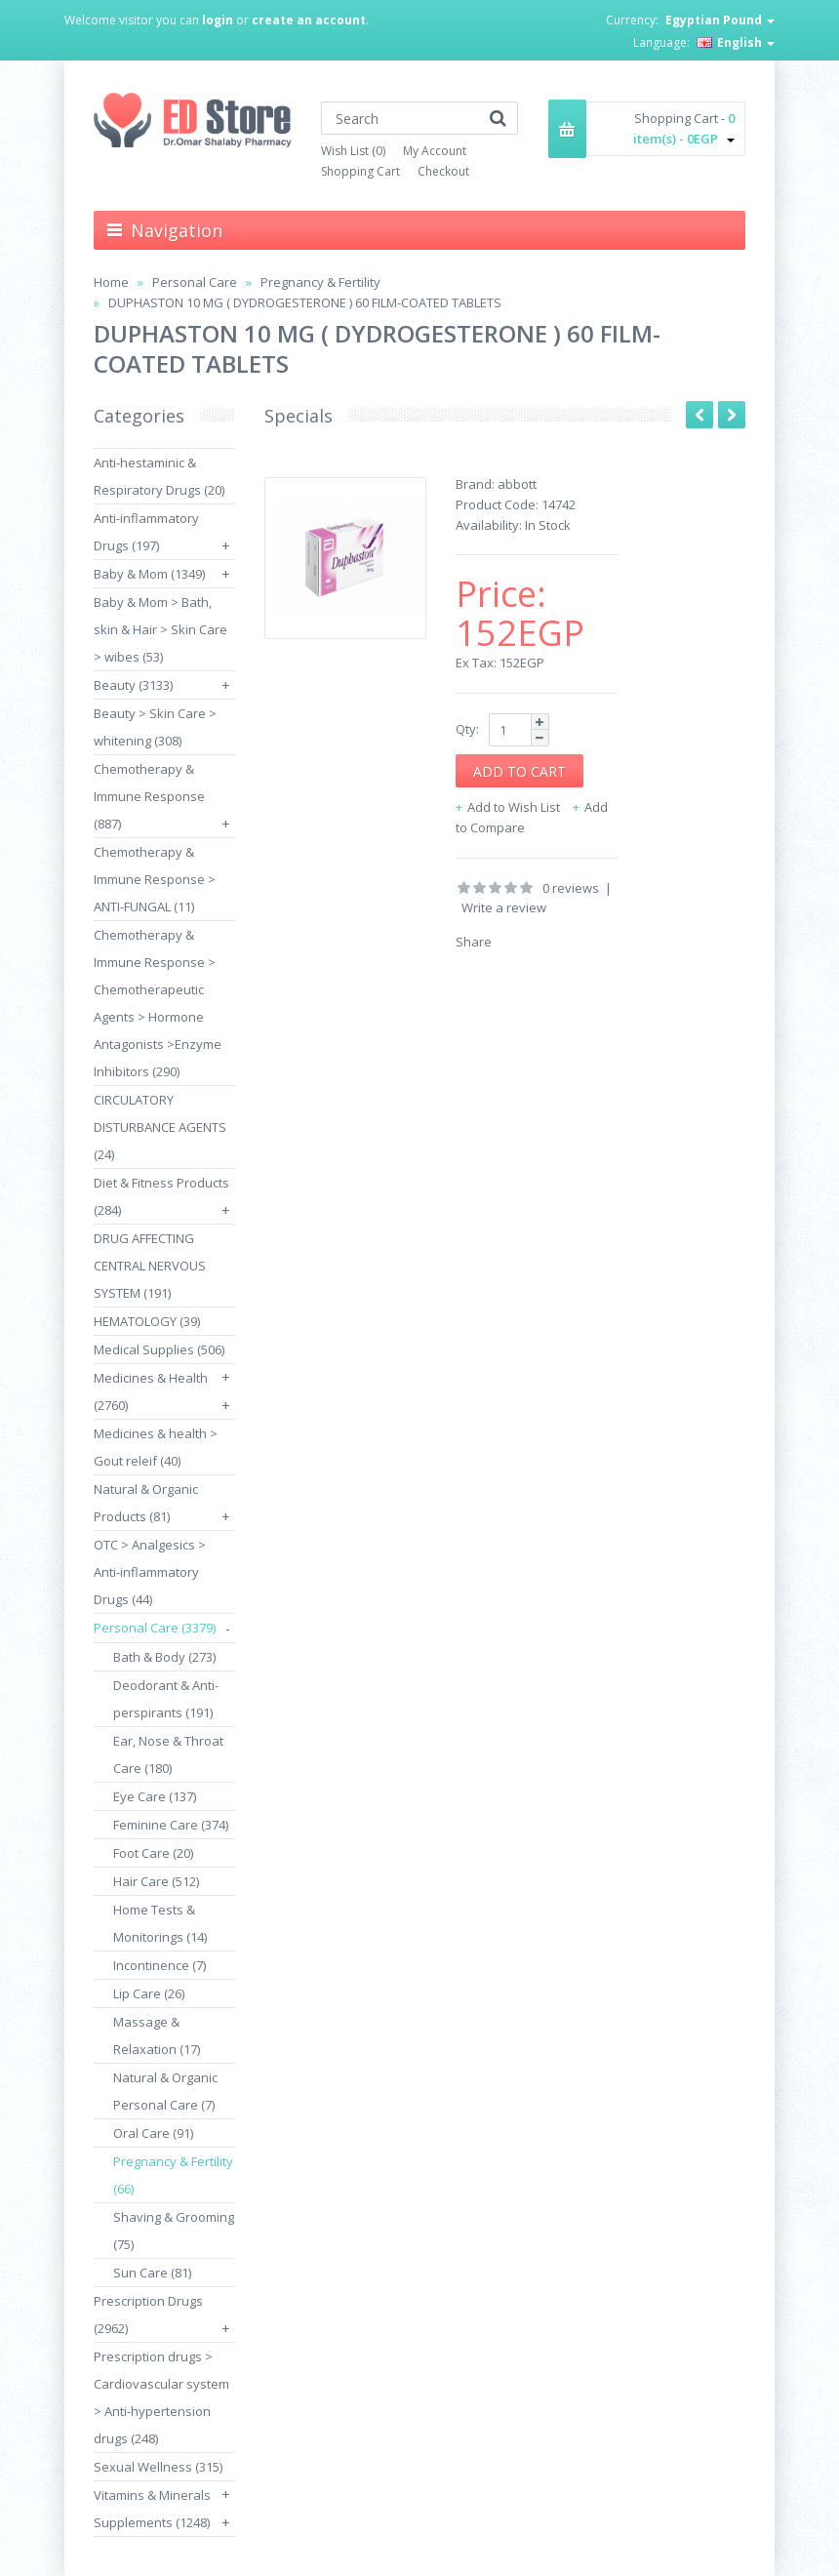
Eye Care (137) (154, 1796)
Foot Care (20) (153, 1853)
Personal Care (194, 282)
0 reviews (570, 888)
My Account (434, 150)
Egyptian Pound (720, 20)
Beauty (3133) (133, 685)
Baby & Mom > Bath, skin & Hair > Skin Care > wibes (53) (160, 629)
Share (474, 941)
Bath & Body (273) (164, 1657)
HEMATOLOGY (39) (147, 1321)
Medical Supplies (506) (159, 1349)
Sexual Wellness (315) (158, 2466)
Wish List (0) (353, 150)
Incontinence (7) (159, 1965)
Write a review (503, 907)
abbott (517, 484)
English (736, 42)
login (217, 20)
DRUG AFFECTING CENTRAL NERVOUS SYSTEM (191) (150, 1265)
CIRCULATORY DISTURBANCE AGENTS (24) (160, 1127)
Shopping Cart (360, 171)
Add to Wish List (513, 807)
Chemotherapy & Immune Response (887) (149, 796)
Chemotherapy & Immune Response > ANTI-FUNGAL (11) (155, 879)
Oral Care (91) (153, 2133)
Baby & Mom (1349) (149, 574)
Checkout (443, 171)
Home (111, 282)
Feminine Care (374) (170, 1824)
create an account (309, 20)
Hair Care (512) (156, 1881)
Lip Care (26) (148, 1993)
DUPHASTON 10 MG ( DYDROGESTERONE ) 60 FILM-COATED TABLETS (304, 302)
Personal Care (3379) (155, 1627)
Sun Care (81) (152, 2272)
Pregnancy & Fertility (320, 282)
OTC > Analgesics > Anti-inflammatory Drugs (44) (150, 1572)
